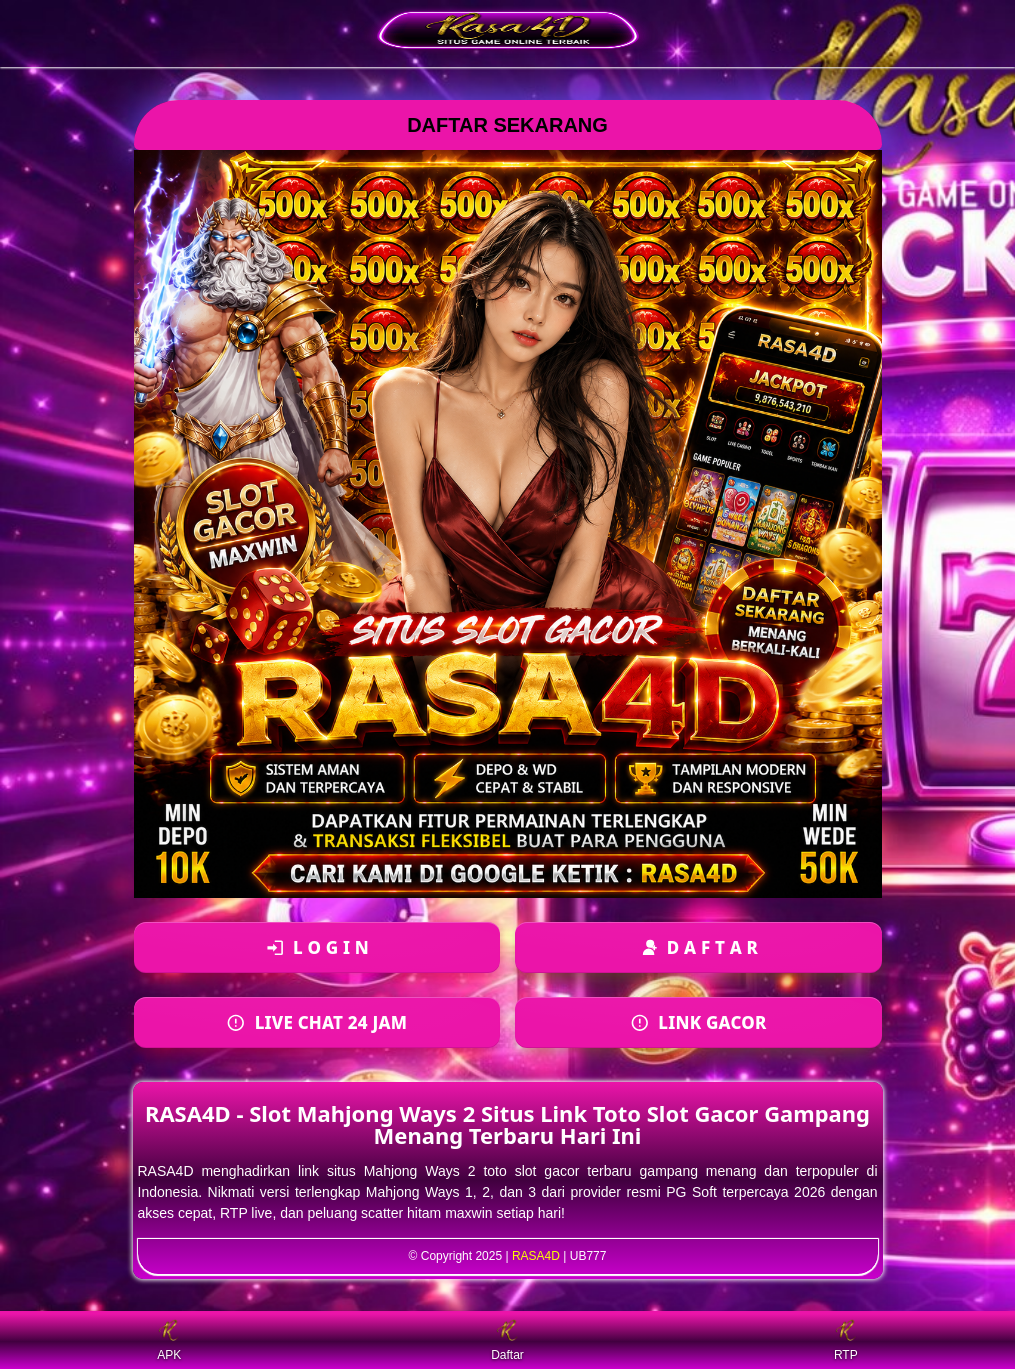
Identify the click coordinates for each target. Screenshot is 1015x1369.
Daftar (507, 1341)
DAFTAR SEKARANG (507, 125)
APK (169, 1341)
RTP (846, 1341)
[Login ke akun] (317, 947)
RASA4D (536, 1256)
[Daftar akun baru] (698, 947)
